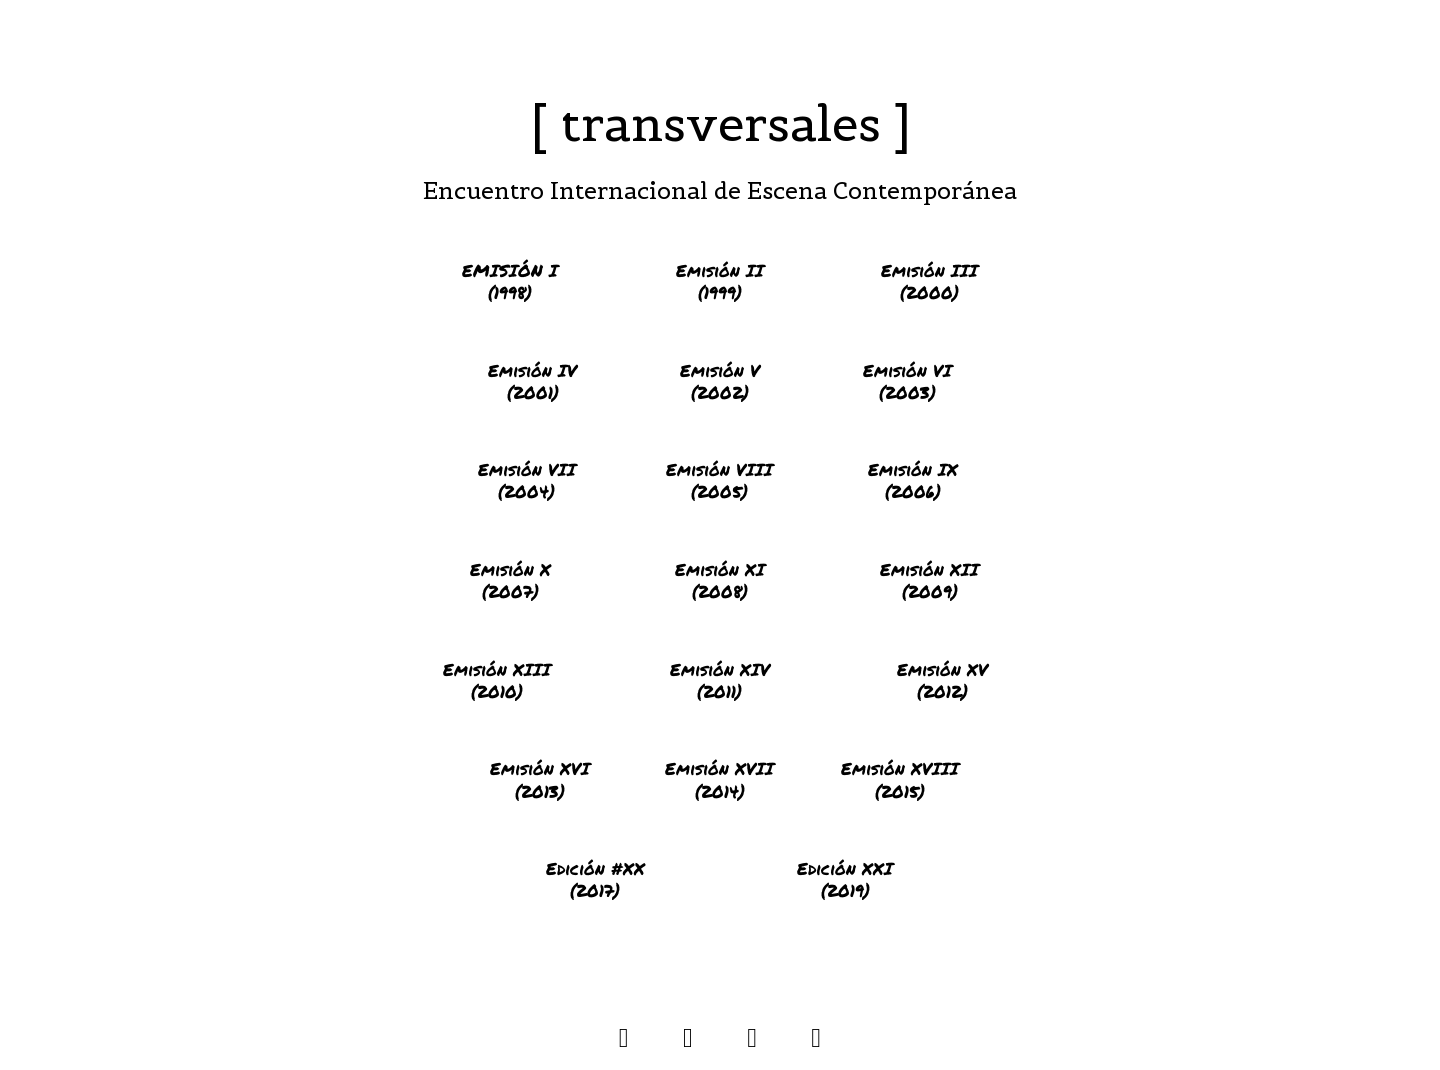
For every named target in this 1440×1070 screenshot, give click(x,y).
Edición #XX (595, 868)
